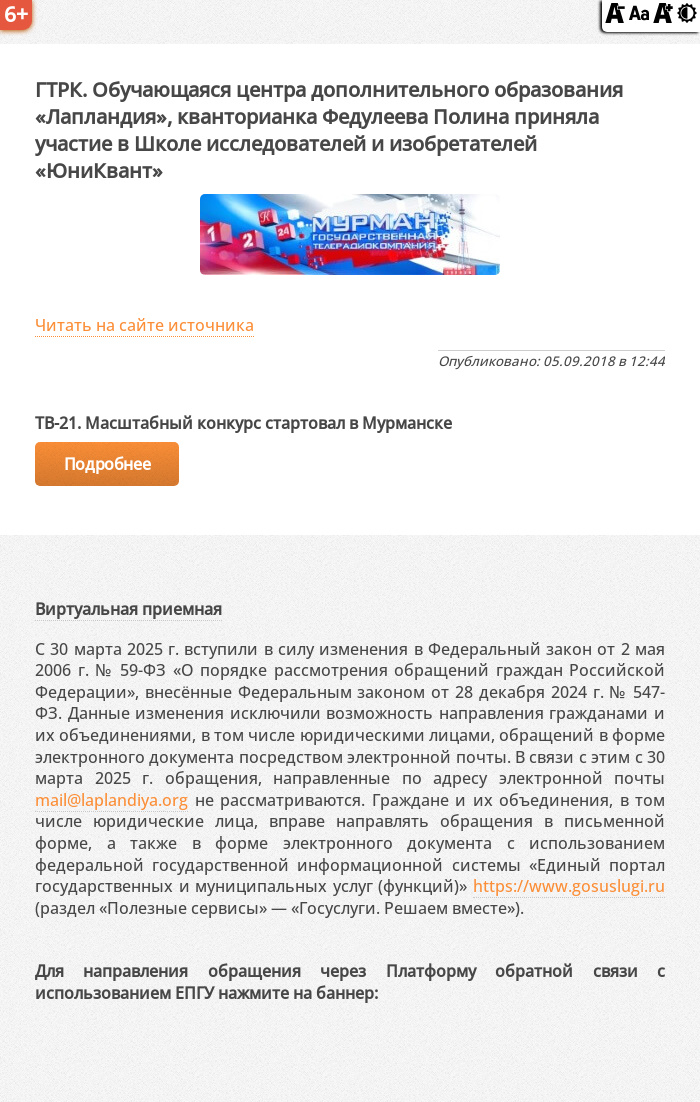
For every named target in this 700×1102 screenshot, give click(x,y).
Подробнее (107, 464)
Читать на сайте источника (144, 325)
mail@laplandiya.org (111, 800)
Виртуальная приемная (128, 609)
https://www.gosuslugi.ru (569, 886)
